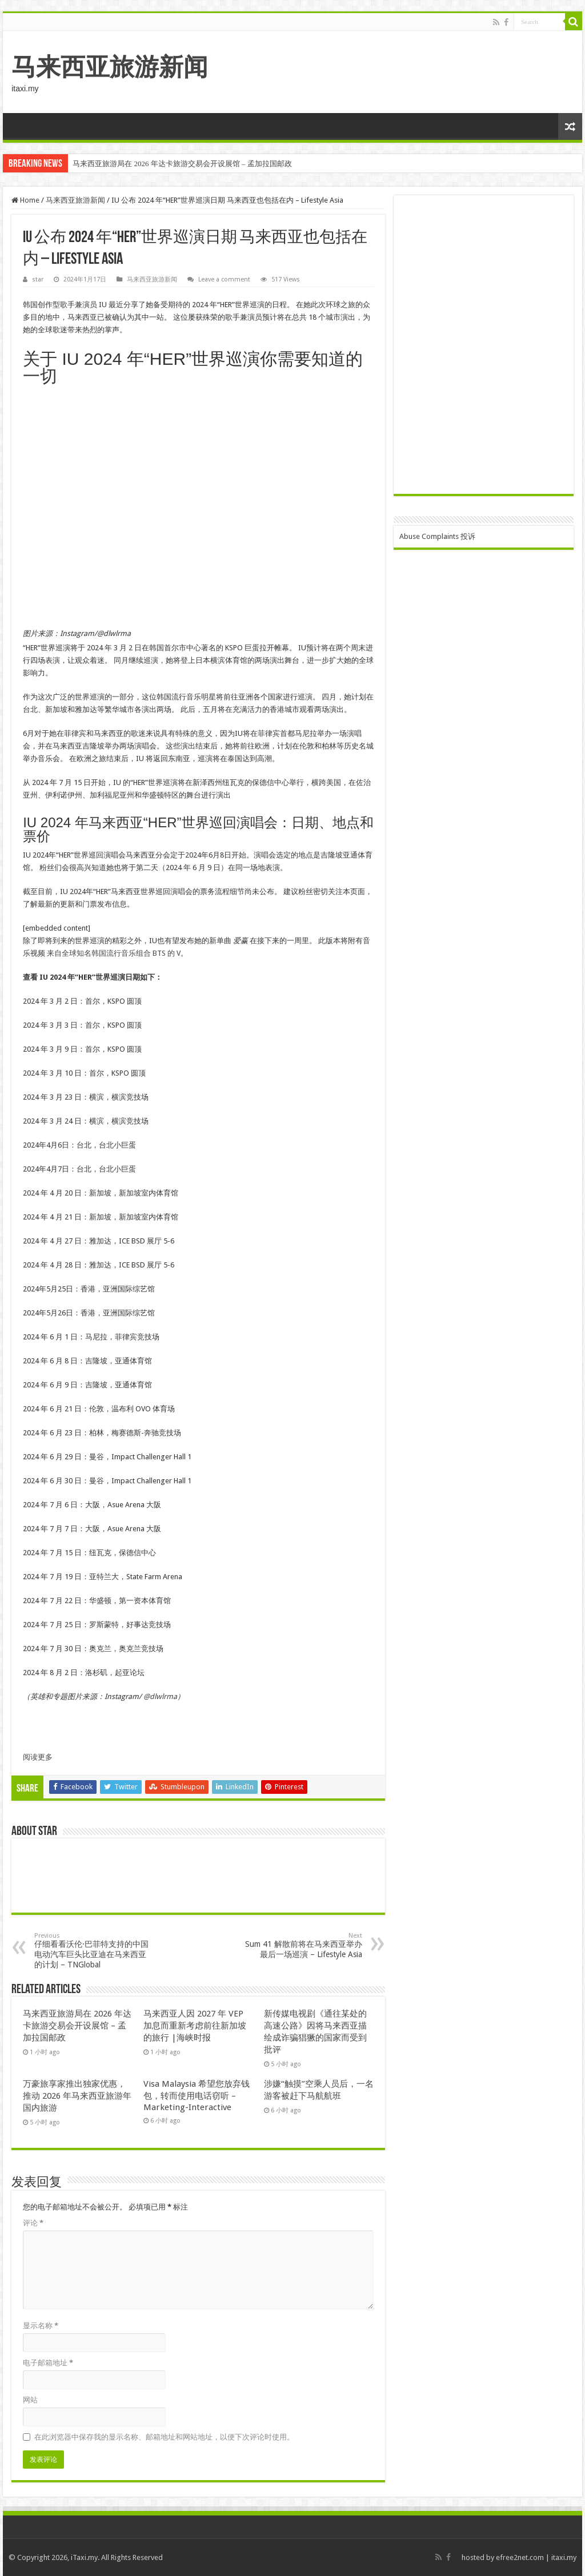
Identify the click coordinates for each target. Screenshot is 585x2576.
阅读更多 (38, 1757)
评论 (33, 2223)
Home (25, 200)
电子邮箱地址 (48, 2362)
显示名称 (40, 2325)
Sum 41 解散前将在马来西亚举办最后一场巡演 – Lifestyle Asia (303, 1945)
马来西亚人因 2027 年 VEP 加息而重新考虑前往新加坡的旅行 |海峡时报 (194, 2026)
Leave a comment (224, 279)
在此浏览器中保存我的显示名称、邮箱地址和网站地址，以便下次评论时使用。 (164, 2437)
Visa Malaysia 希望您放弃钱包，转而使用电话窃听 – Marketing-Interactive (196, 2095)
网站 (30, 2400)
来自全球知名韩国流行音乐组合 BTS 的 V (114, 953)
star (37, 279)
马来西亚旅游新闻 (109, 66)
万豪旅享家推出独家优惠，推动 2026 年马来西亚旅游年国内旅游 (77, 2096)
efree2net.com (520, 2557)
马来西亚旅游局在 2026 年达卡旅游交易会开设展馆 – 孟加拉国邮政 (182, 163)
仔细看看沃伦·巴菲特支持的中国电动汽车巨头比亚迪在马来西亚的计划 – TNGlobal (92, 1950)
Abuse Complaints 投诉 (437, 536)
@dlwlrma (160, 1696)
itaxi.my (563, 2557)
